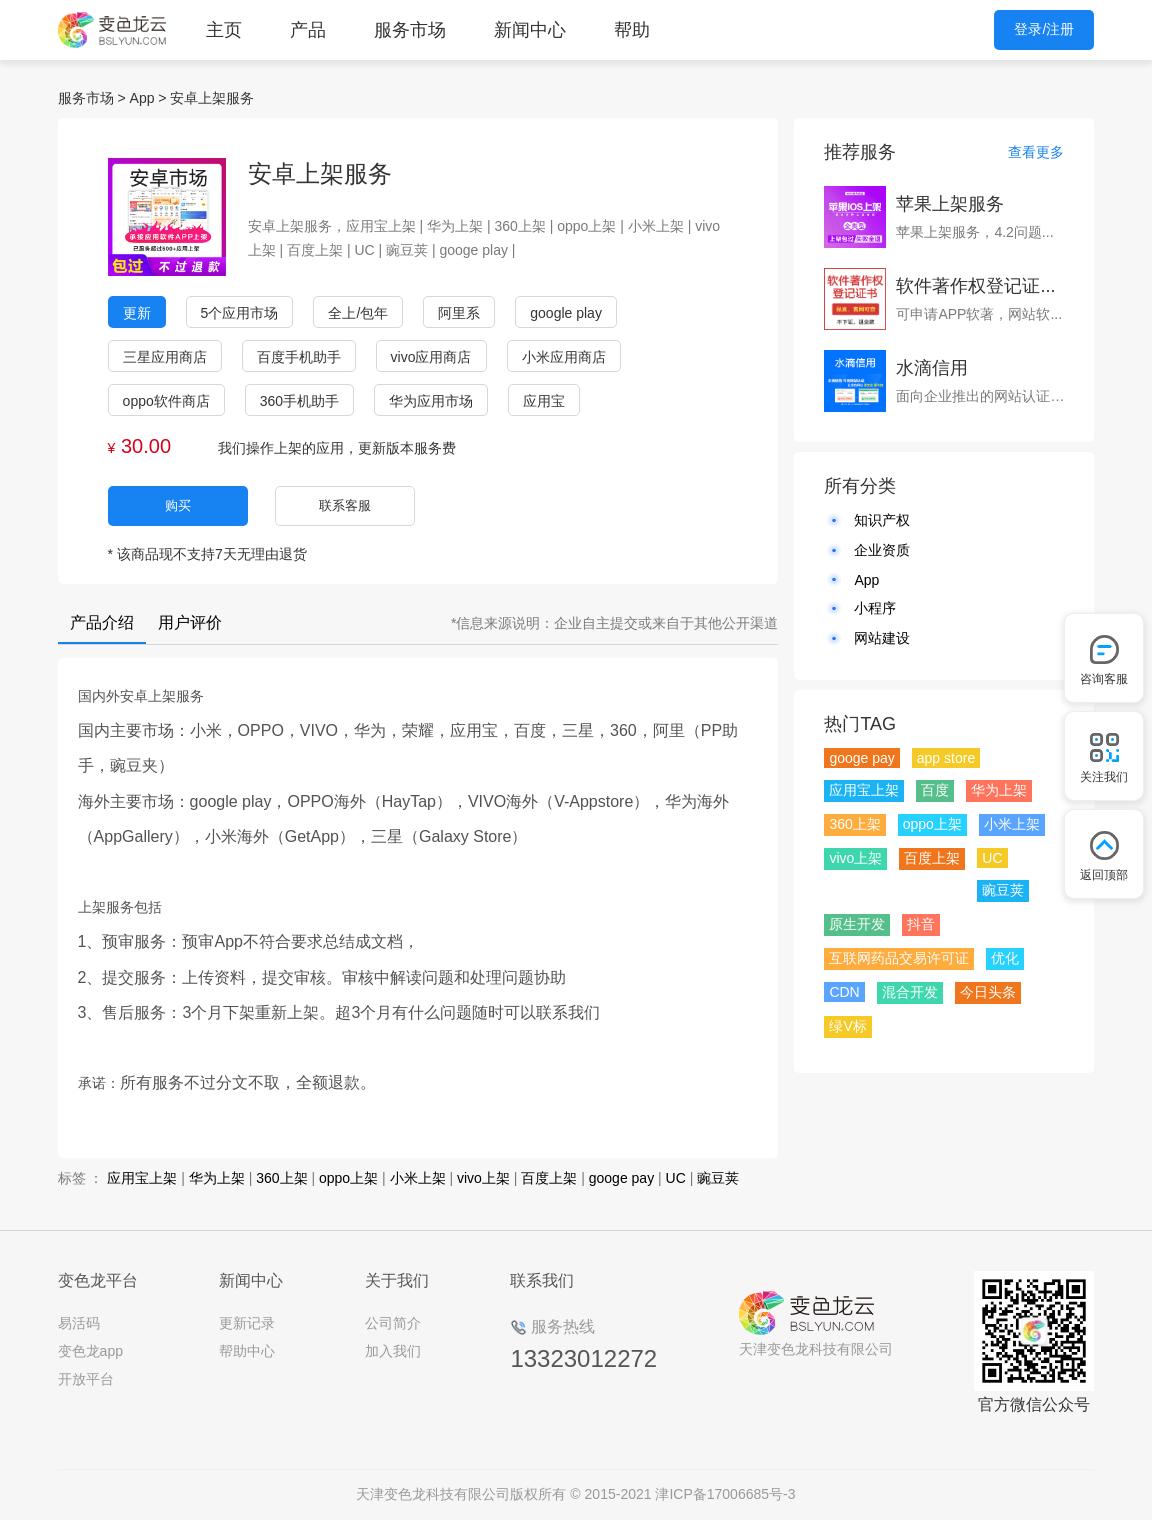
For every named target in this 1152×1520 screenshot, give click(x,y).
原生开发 (857, 924)
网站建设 (882, 638)
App (142, 98)
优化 (1005, 958)
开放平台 (86, 1379)
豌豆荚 (718, 1178)
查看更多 (1036, 152)
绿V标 (847, 1026)
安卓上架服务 (212, 98)
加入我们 (393, 1351)
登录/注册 (1044, 29)
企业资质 (882, 550)
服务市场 (410, 30)
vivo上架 (483, 1178)
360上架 (281, 1178)
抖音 (921, 924)
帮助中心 (247, 1351)
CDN (844, 992)
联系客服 (345, 505)
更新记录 (247, 1323)
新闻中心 (530, 30)
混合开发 (910, 992)
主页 (224, 30)
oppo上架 (348, 1178)
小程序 (875, 608)
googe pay (621, 1178)
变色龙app (90, 1351)
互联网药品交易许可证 (899, 958)
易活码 (79, 1323)
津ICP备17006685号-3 (725, 1494)
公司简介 (393, 1323)
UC (676, 1178)
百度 (935, 790)
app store (946, 758)
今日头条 (988, 992)
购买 (178, 505)
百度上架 (549, 1178)
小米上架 (418, 1178)
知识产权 (882, 520)
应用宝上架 (142, 1178)
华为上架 (217, 1178)
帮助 (632, 30)
